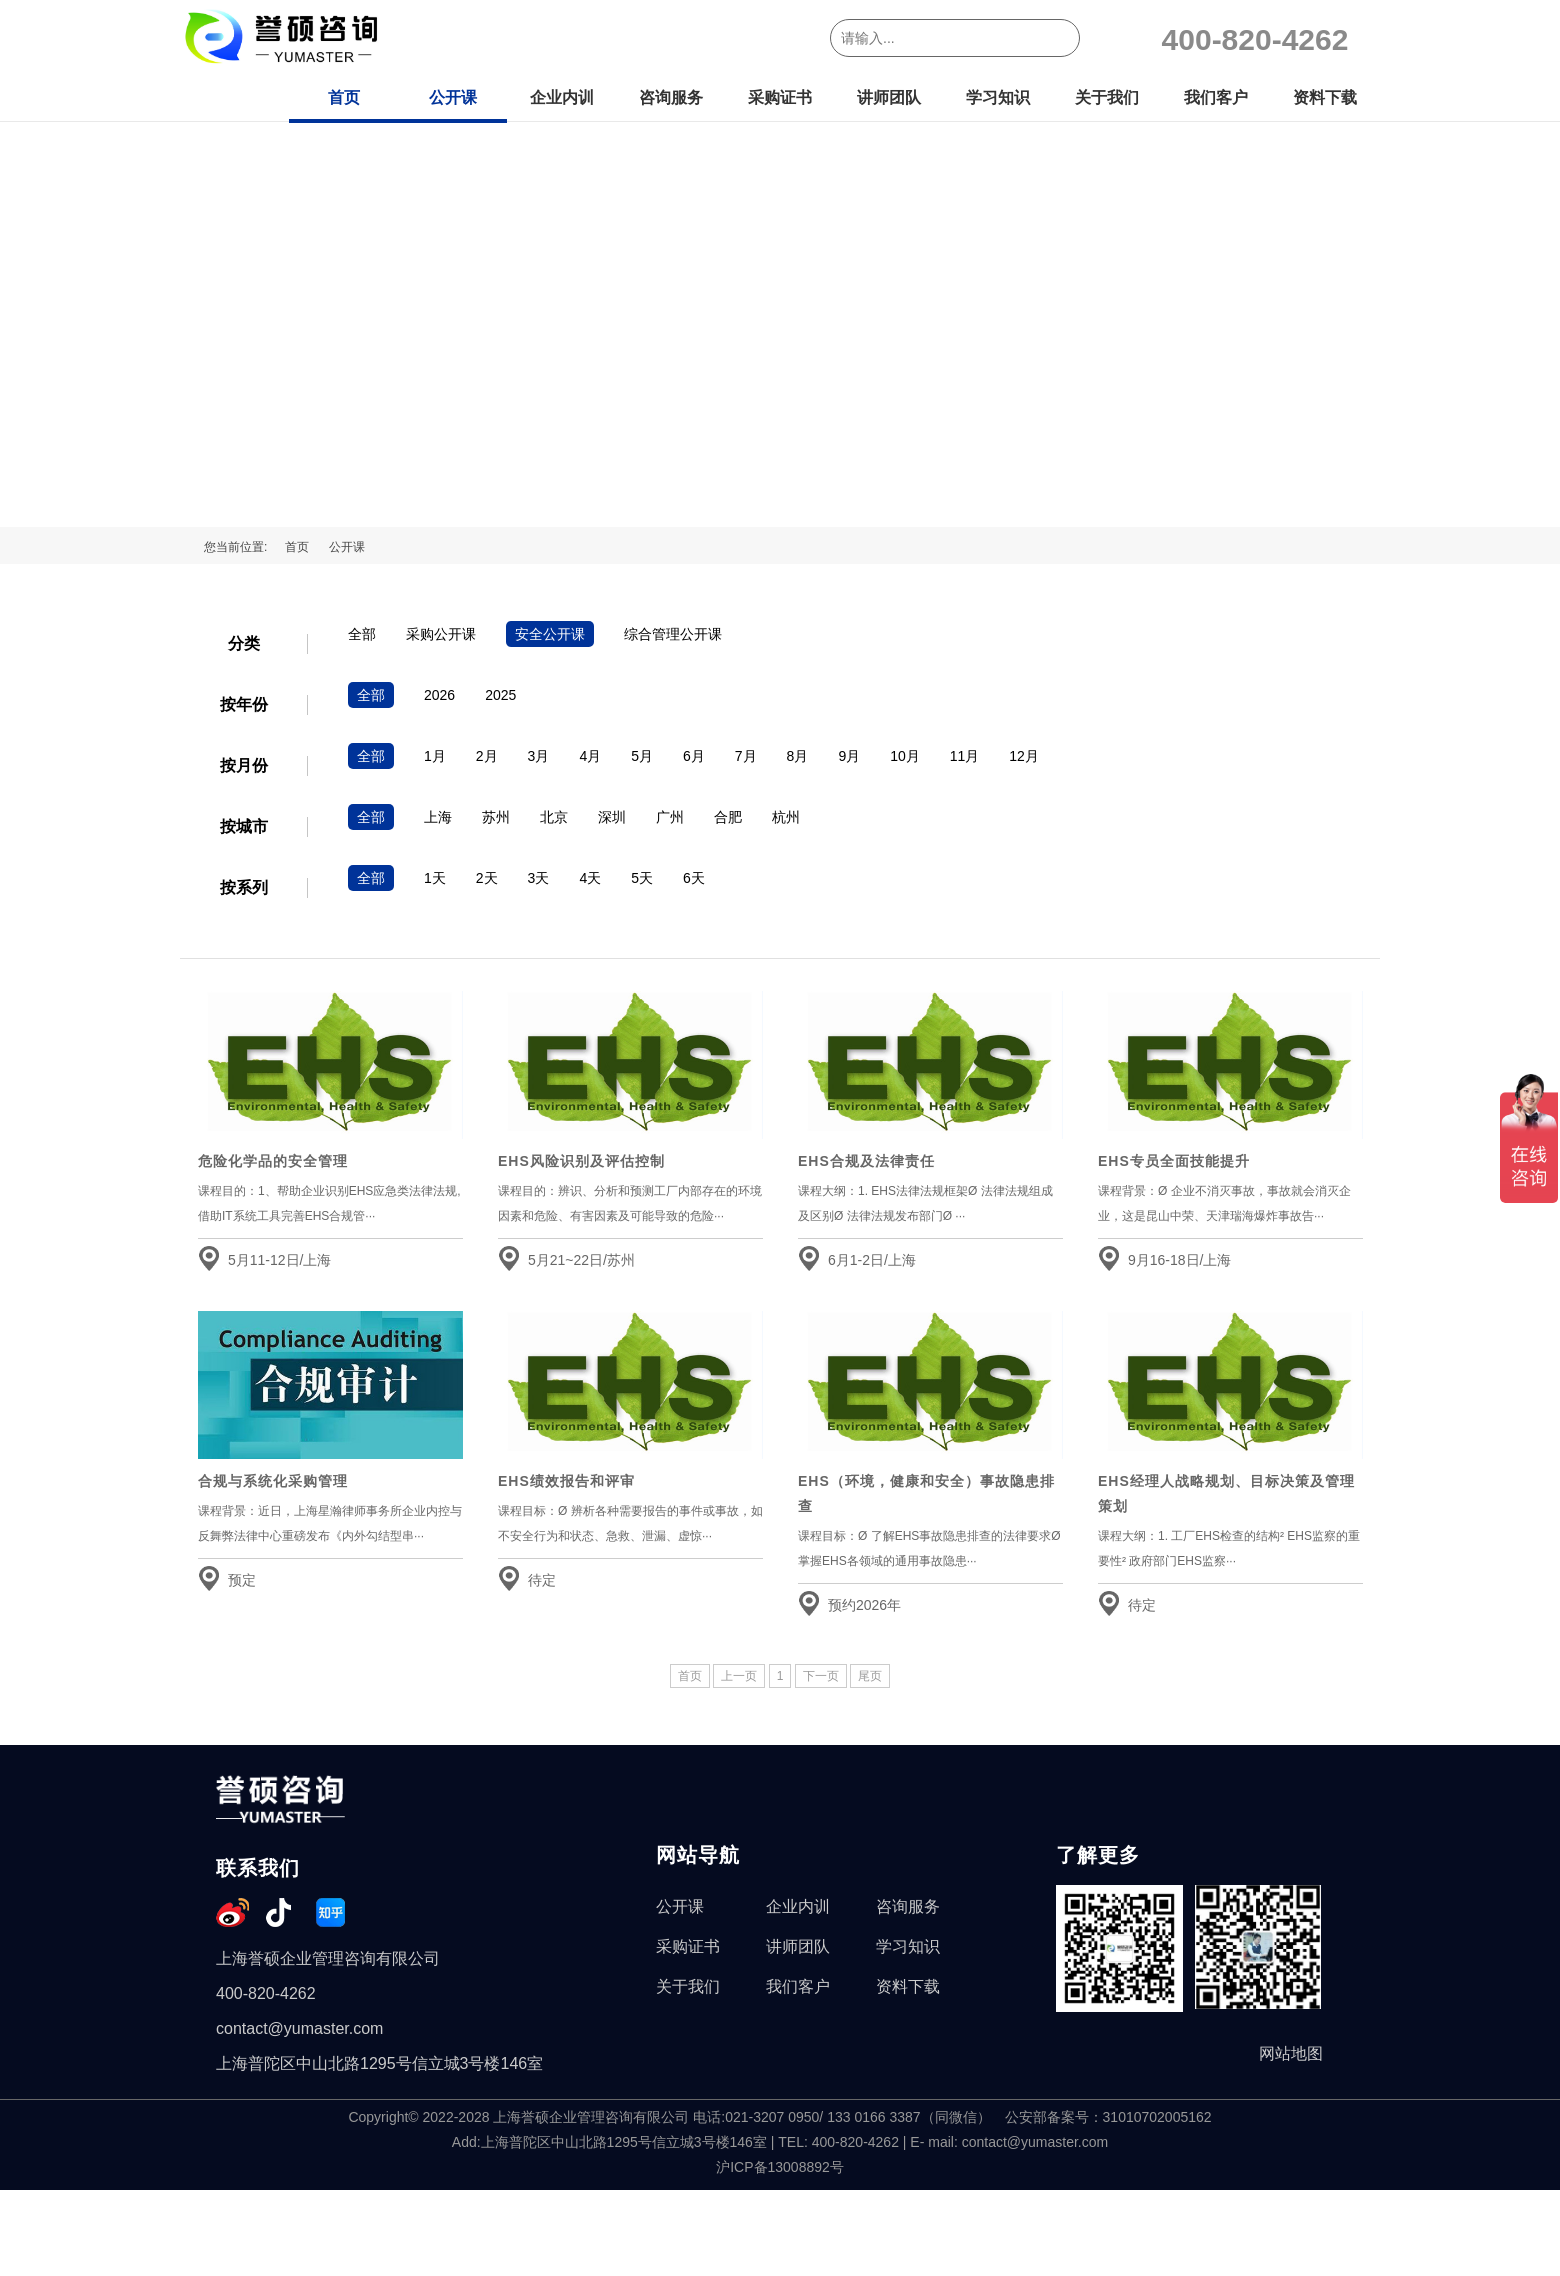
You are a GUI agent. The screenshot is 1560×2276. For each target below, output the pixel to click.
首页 (344, 97)
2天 (487, 878)
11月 (965, 756)
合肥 (728, 817)
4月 (590, 756)
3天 (539, 878)
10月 (905, 756)
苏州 (496, 817)
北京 (554, 817)
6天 (694, 878)
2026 (439, 695)
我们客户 (1216, 97)
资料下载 (1325, 97)
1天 (435, 878)
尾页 (870, 1676)
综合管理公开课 (673, 634)
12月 (1024, 756)
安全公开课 (550, 634)
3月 (539, 756)
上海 (438, 817)
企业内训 (562, 97)
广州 (670, 817)
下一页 (821, 1676)
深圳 (612, 817)
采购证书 (780, 97)
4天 (590, 878)
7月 (746, 756)
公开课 (453, 97)
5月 (642, 756)
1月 (435, 756)
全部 (362, 634)
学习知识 (998, 97)
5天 (642, 878)
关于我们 (1107, 97)
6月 (694, 756)
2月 (487, 756)
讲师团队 (889, 97)
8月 (798, 756)
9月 (849, 756)
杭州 (786, 817)
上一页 (739, 1676)
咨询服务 (671, 97)
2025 (500, 695)
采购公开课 (441, 634)
